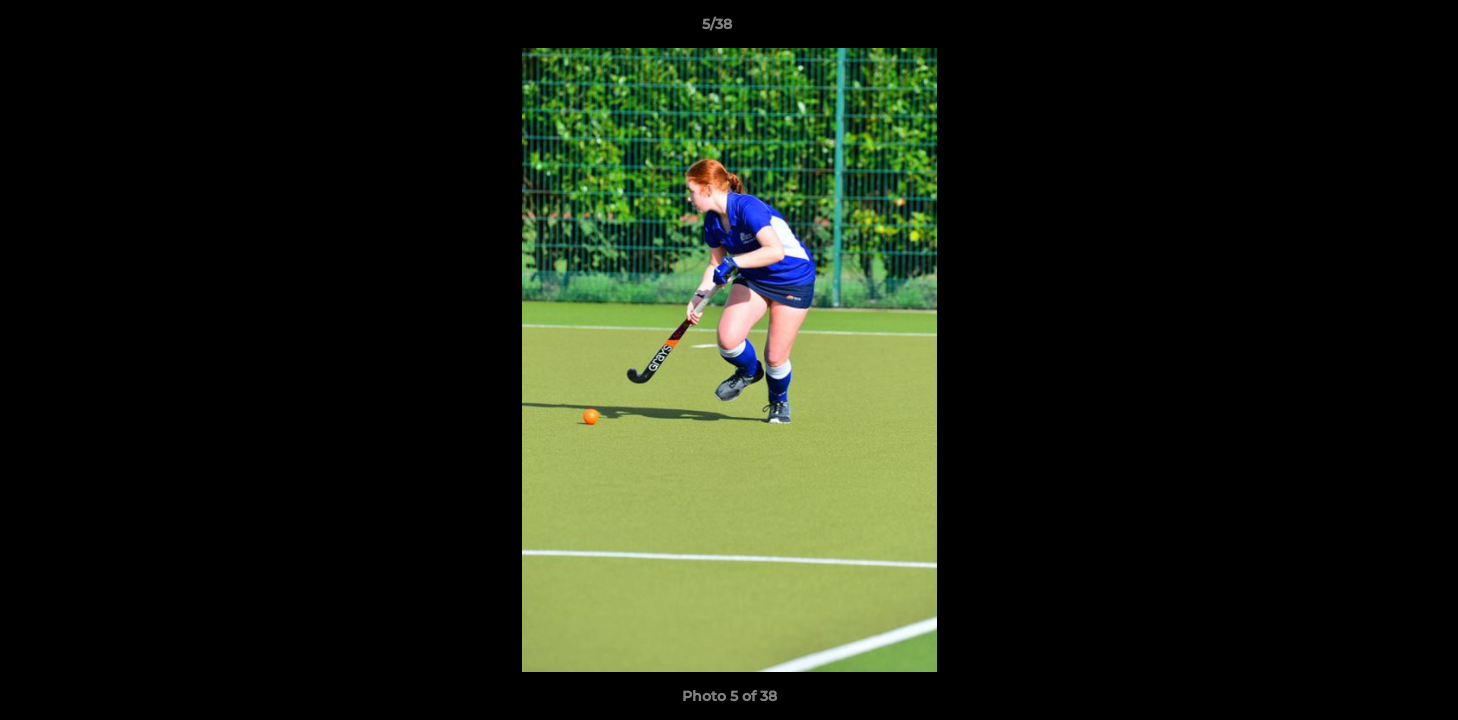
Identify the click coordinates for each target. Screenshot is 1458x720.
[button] (1374, 29)
